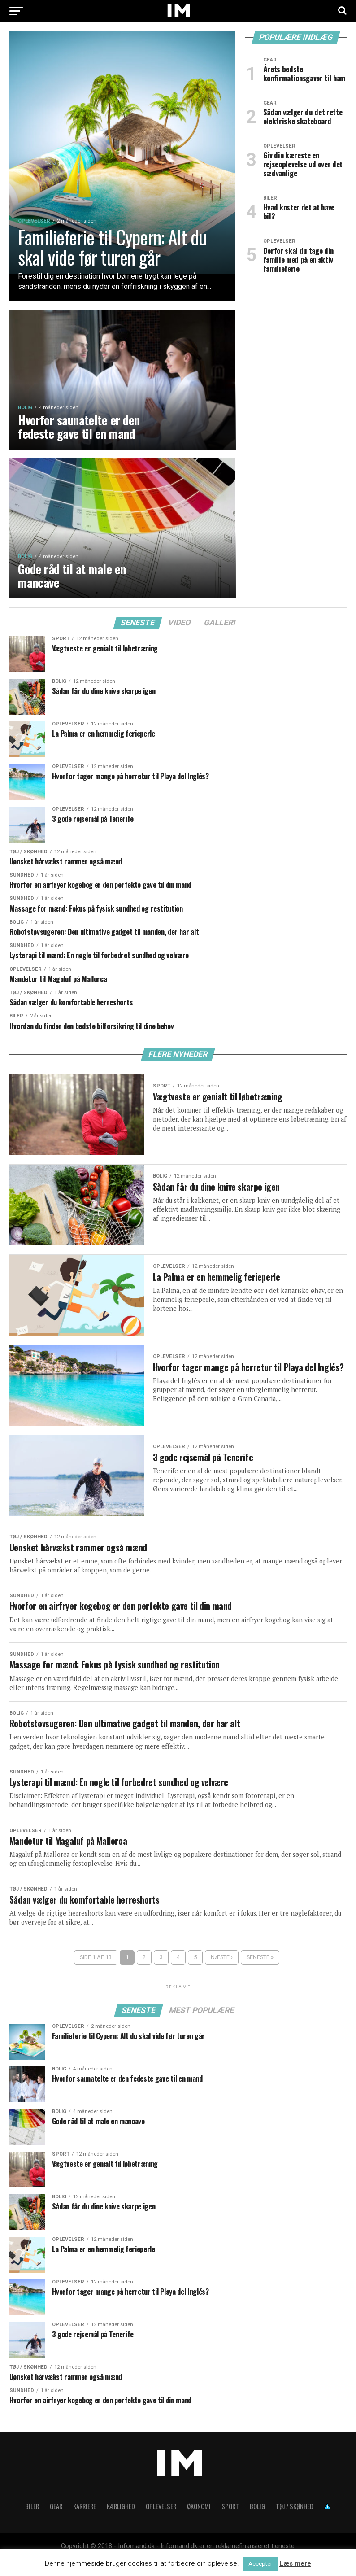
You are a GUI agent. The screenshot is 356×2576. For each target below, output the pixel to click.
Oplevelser (161, 2522)
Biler (32, 2522)
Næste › (222, 1973)
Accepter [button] (260, 2563)
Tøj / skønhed (294, 2522)
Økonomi (199, 2522)
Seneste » (260, 1973)
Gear (56, 2522)
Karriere (84, 2522)
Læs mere (295, 2563)
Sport (230, 2522)
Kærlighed (121, 2522)
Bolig (257, 2522)
